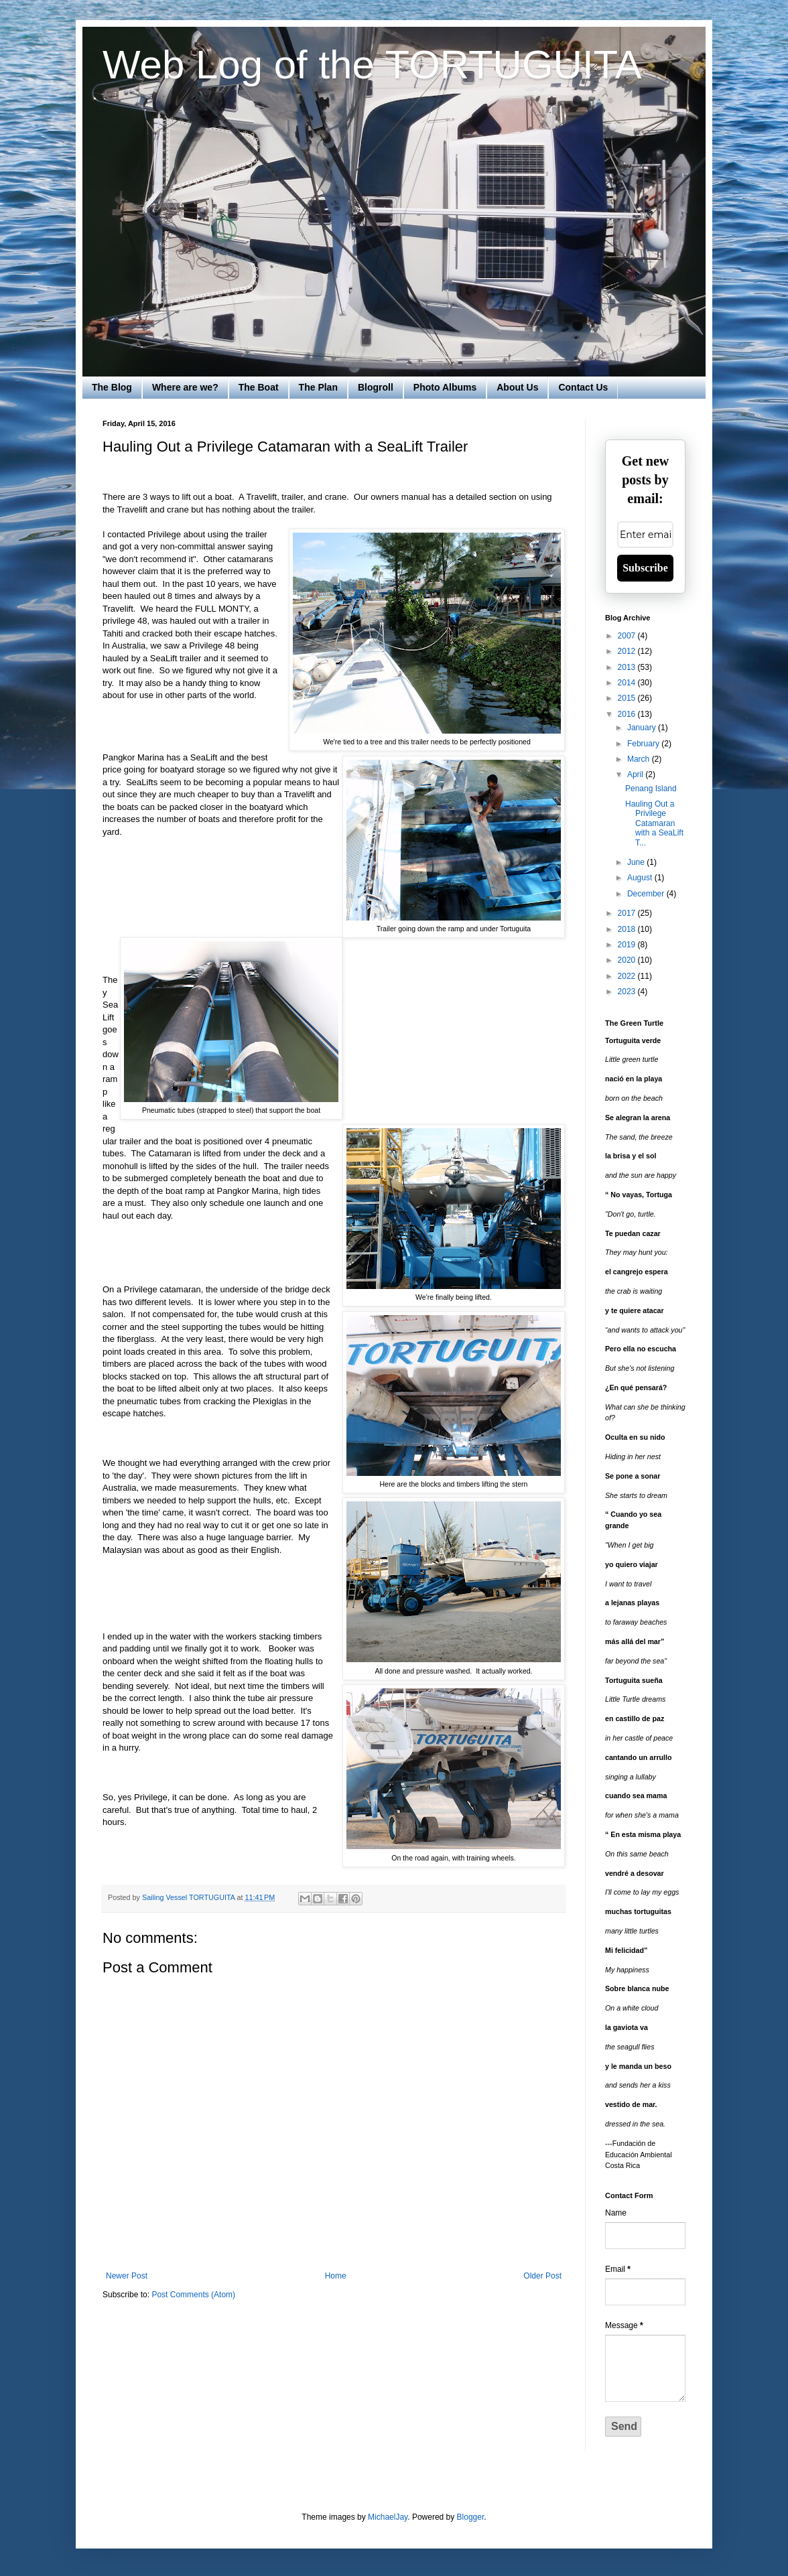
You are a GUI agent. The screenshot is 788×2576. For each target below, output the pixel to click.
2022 (628, 976)
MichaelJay (387, 2517)
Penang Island (651, 788)
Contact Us (583, 387)
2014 (628, 682)
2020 (628, 960)
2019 (628, 944)
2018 (628, 929)
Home (335, 2276)
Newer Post (126, 2276)
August (641, 877)
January (642, 727)
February (644, 743)
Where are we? (185, 387)
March (639, 759)
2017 (628, 913)
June (637, 862)
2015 (628, 698)
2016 (628, 714)
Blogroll (375, 387)
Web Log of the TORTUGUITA (372, 64)
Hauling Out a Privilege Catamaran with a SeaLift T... (654, 823)
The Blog (112, 387)
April (636, 774)
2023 (628, 991)
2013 (628, 667)
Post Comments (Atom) (193, 2294)
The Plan (318, 387)
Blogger (470, 2517)
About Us (517, 387)
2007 (628, 635)
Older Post (542, 2276)
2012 (628, 651)
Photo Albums (444, 387)
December (647, 893)
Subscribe (645, 567)
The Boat (259, 387)
